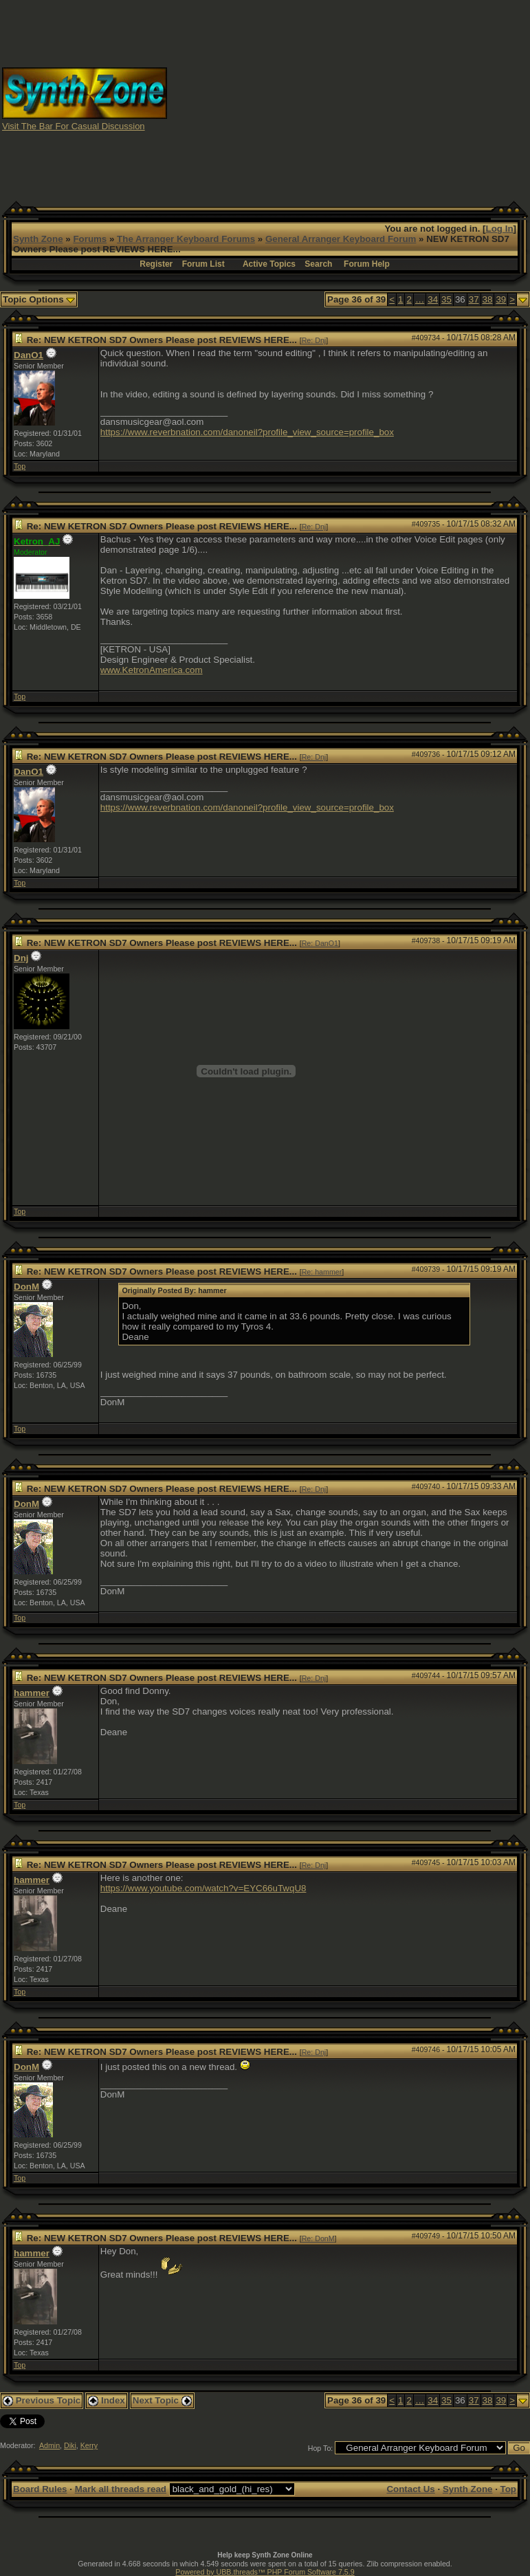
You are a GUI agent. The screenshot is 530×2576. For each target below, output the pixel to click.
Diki (70, 2445)
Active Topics (269, 264)
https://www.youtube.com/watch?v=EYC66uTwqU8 (203, 1888)
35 (446, 299)
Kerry (89, 2445)
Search (318, 264)
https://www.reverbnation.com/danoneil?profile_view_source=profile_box (247, 432)
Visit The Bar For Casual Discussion (73, 126)
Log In (500, 228)
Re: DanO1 (320, 943)
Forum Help (367, 264)
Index (106, 2400)
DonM (26, 1286)
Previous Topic (41, 2400)
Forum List (203, 264)
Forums (90, 239)
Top (19, 466)
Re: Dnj (314, 340)
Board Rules (40, 2489)
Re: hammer (322, 1272)
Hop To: (320, 2448)
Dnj (21, 958)
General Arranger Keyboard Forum (340, 239)
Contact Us (410, 2489)
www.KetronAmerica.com (151, 670)
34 (433, 299)
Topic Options (39, 299)
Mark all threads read (120, 2489)
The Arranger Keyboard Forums (186, 239)
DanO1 (28, 355)
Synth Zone (38, 239)
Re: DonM (318, 2238)
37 (474, 299)
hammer (31, 1693)
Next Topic (162, 2400)
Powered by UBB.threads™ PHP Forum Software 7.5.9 (264, 2572)
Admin (49, 2445)
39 (501, 299)
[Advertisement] (349, 98)
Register (156, 264)
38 (488, 299)
